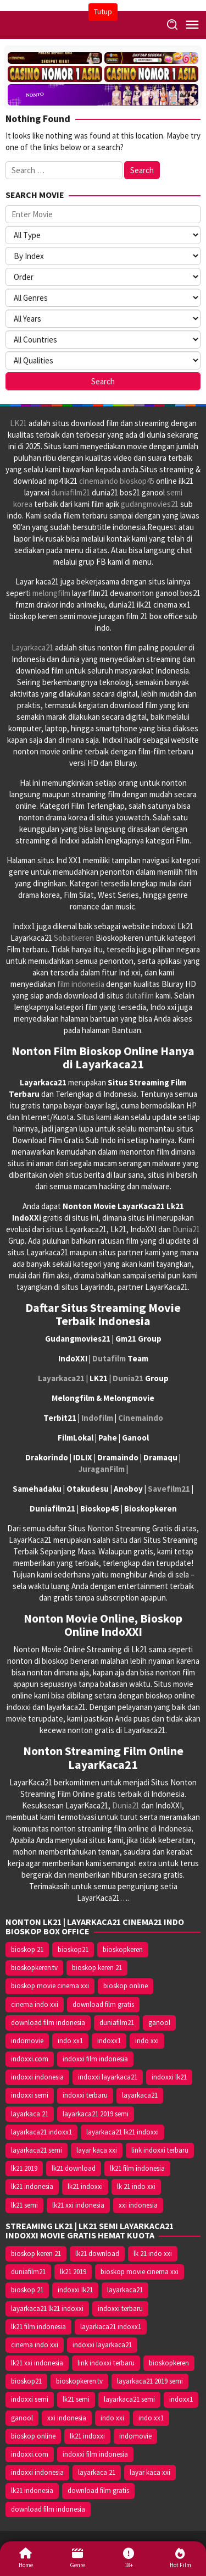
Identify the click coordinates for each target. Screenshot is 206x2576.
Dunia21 (186, 1229)
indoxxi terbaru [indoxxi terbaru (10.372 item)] (85, 2095)
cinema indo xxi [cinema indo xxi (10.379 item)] (34, 2004)
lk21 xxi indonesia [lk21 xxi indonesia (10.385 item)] (78, 2205)
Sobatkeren (74, 938)
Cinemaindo (140, 1418)
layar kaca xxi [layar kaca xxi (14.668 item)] (96, 2150)
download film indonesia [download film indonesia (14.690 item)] (48, 2022)
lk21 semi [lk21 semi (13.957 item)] (24, 2205)
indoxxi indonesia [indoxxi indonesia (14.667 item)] (37, 2077)
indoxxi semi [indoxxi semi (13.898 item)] (29, 2095)
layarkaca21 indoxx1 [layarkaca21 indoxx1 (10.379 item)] (41, 2132)
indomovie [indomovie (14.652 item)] (27, 2040)
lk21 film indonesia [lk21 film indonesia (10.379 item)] (137, 2168)
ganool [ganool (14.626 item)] (159, 2022)
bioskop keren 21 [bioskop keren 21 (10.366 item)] (97, 1967)
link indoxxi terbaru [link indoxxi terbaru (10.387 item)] (159, 2150)
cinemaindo (98, 481)
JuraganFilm (102, 1469)
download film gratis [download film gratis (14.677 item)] (103, 2004)
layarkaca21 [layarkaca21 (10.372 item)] (140, 2095)
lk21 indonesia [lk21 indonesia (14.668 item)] (32, 2186)
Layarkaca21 (32, 647)
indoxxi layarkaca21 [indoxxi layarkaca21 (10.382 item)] (107, 2077)
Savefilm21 (169, 1488)
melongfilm (51, 593)
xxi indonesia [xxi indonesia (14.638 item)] (138, 2205)
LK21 (18, 423)
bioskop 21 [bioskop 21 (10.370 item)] (27, 1949)
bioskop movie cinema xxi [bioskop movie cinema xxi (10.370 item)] (50, 1985)
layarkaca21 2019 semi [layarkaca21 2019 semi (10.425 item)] (96, 2114)
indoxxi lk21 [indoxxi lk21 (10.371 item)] (169, 2077)
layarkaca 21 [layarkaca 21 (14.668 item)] (29, 2114)
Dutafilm (109, 1358)
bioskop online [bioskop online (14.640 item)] (125, 1985)
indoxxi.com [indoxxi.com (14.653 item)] (29, 2059)
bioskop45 (137, 481)
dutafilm (139, 995)
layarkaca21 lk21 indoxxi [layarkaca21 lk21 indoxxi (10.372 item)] (122, 2132)
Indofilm (97, 1418)
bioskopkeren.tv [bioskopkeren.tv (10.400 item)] (34, 1967)
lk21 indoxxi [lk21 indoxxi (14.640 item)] (85, 2186)
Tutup (103, 11)
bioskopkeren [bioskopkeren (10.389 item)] (123, 1949)
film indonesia (80, 984)
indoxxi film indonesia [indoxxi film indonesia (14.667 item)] (95, 2059)
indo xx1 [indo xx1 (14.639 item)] (70, 2040)
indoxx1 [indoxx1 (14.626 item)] (109, 2040)
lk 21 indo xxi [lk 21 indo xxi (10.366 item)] (136, 2186)
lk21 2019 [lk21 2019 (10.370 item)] (24, 2168)
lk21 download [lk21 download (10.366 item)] (74, 2168)
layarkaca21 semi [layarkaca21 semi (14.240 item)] (36, 2150)
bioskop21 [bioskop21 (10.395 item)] (73, 1949)
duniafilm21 (70, 492)
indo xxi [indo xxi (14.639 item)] (147, 2040)
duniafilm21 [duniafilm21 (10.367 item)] (116, 2022)
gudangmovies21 (150, 504)
